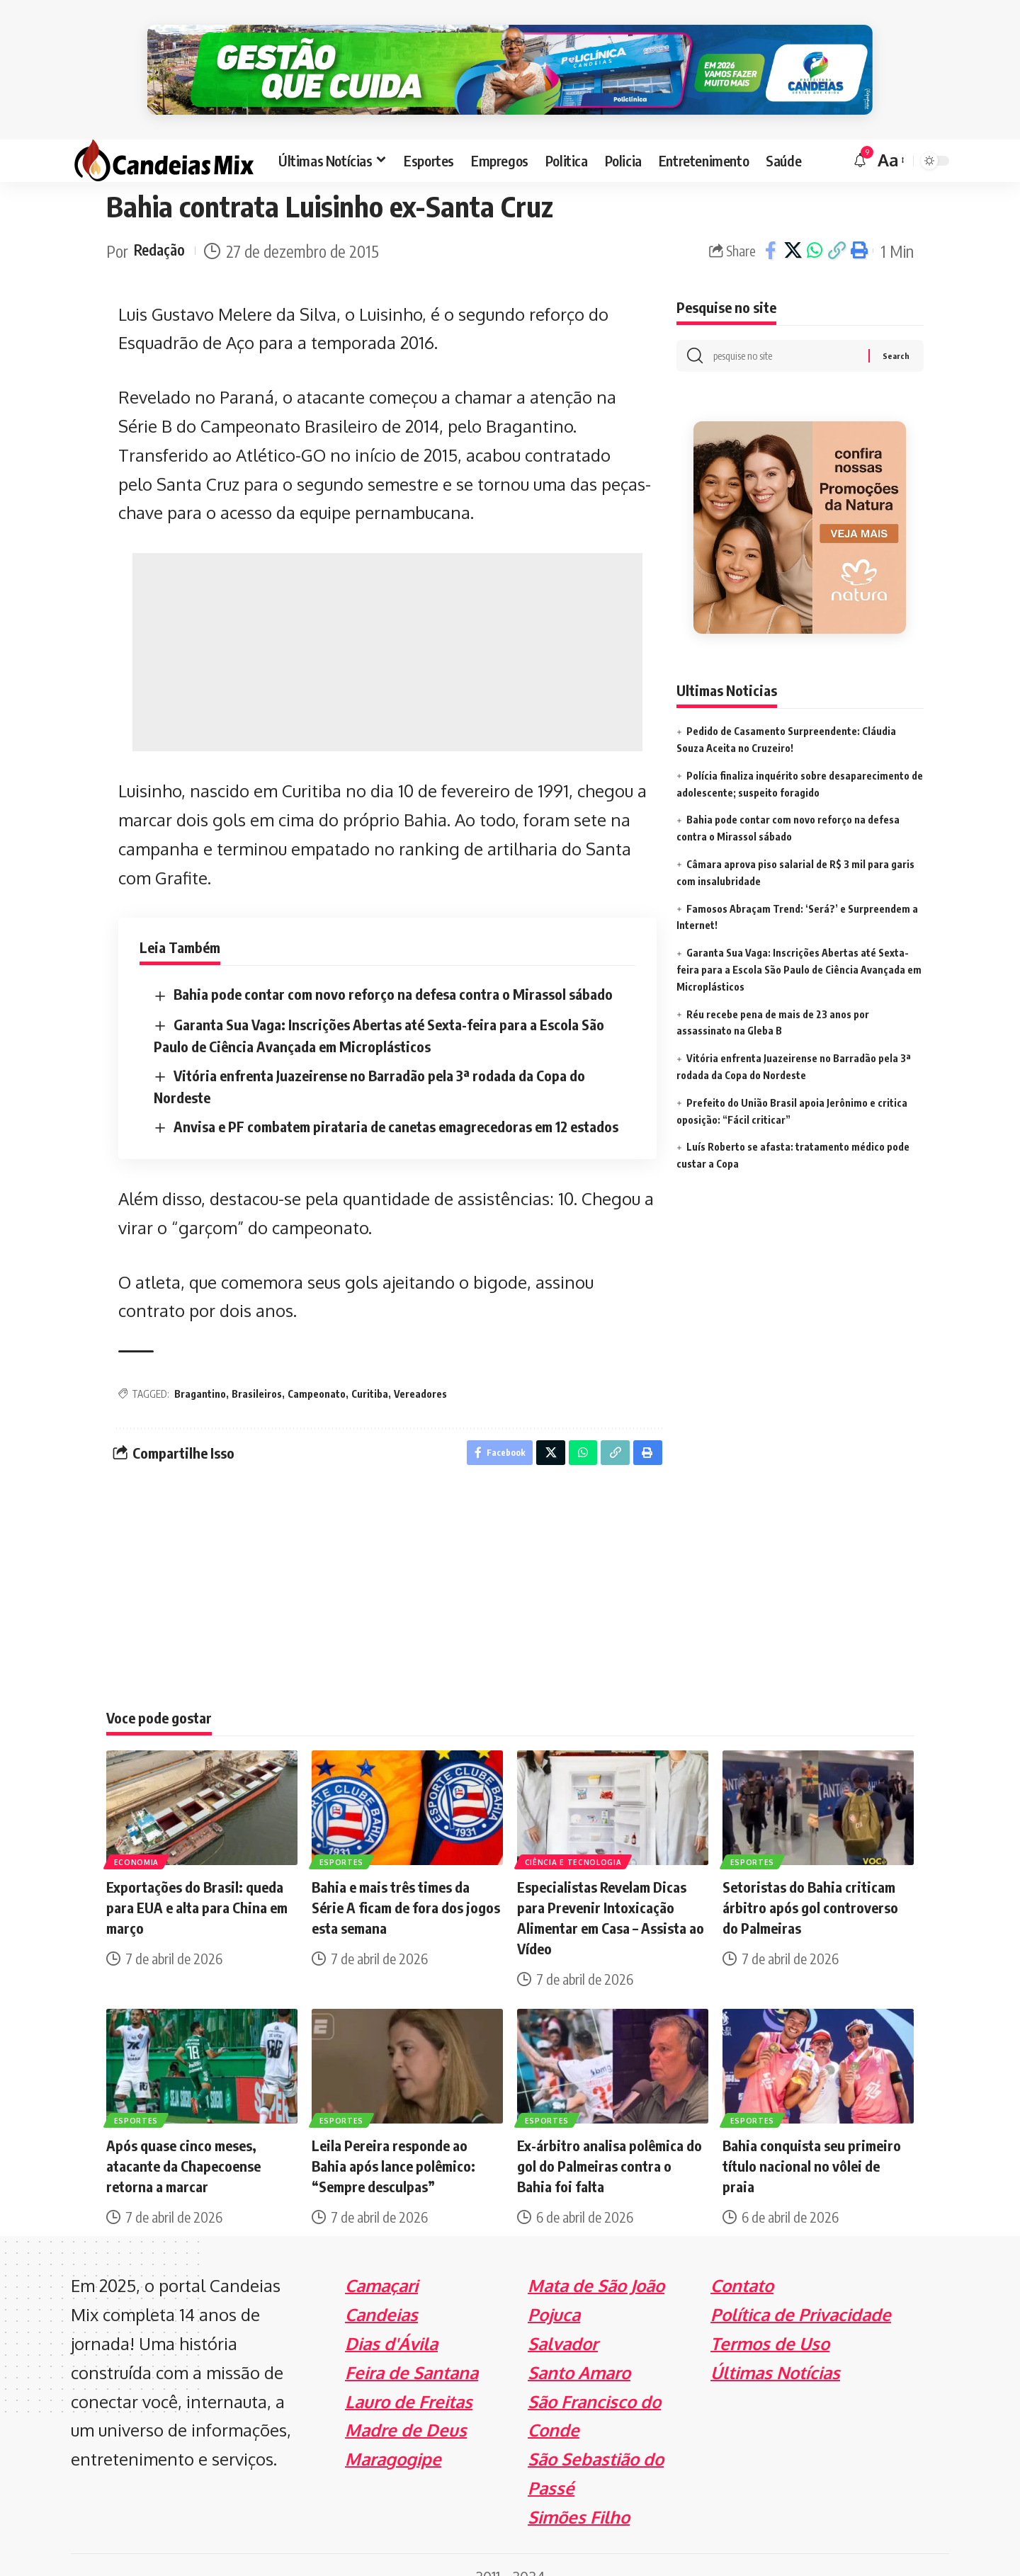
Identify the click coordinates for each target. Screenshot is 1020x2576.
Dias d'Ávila (391, 2321)
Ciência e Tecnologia (574, 1838)
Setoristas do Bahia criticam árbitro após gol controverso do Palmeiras (810, 1884)
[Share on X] (793, 225)
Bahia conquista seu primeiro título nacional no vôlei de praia (811, 2143)
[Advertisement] (387, 627)
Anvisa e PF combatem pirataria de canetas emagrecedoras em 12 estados (396, 1100)
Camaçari (381, 2263)
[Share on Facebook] (771, 225)
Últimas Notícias (775, 2350)
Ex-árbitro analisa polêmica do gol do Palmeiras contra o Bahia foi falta (609, 2143)
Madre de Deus (406, 2407)
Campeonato (317, 1368)
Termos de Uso (769, 2321)
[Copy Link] (836, 225)
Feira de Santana (411, 2350)
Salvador (563, 2321)
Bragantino (200, 1368)
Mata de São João (596, 2263)
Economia (137, 1838)
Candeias (381, 2292)
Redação (162, 225)
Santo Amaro (579, 2350)
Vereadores (420, 1368)
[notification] (860, 134)
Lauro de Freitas (408, 2379)
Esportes (342, 1838)
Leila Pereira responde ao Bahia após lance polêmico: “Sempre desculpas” (393, 2143)
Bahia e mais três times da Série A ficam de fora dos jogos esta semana (406, 1884)
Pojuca (554, 2292)
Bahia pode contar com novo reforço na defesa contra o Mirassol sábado (393, 968)
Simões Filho (579, 2494)
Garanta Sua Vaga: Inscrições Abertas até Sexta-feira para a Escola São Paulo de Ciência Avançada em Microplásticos (799, 947)
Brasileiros (257, 1368)
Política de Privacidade (800, 2292)
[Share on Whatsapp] (814, 225)
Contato (742, 2263)
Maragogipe (393, 2436)
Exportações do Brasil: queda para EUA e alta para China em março (197, 1884)
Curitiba (369, 1368)
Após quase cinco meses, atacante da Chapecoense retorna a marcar (183, 2143)
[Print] (858, 225)
